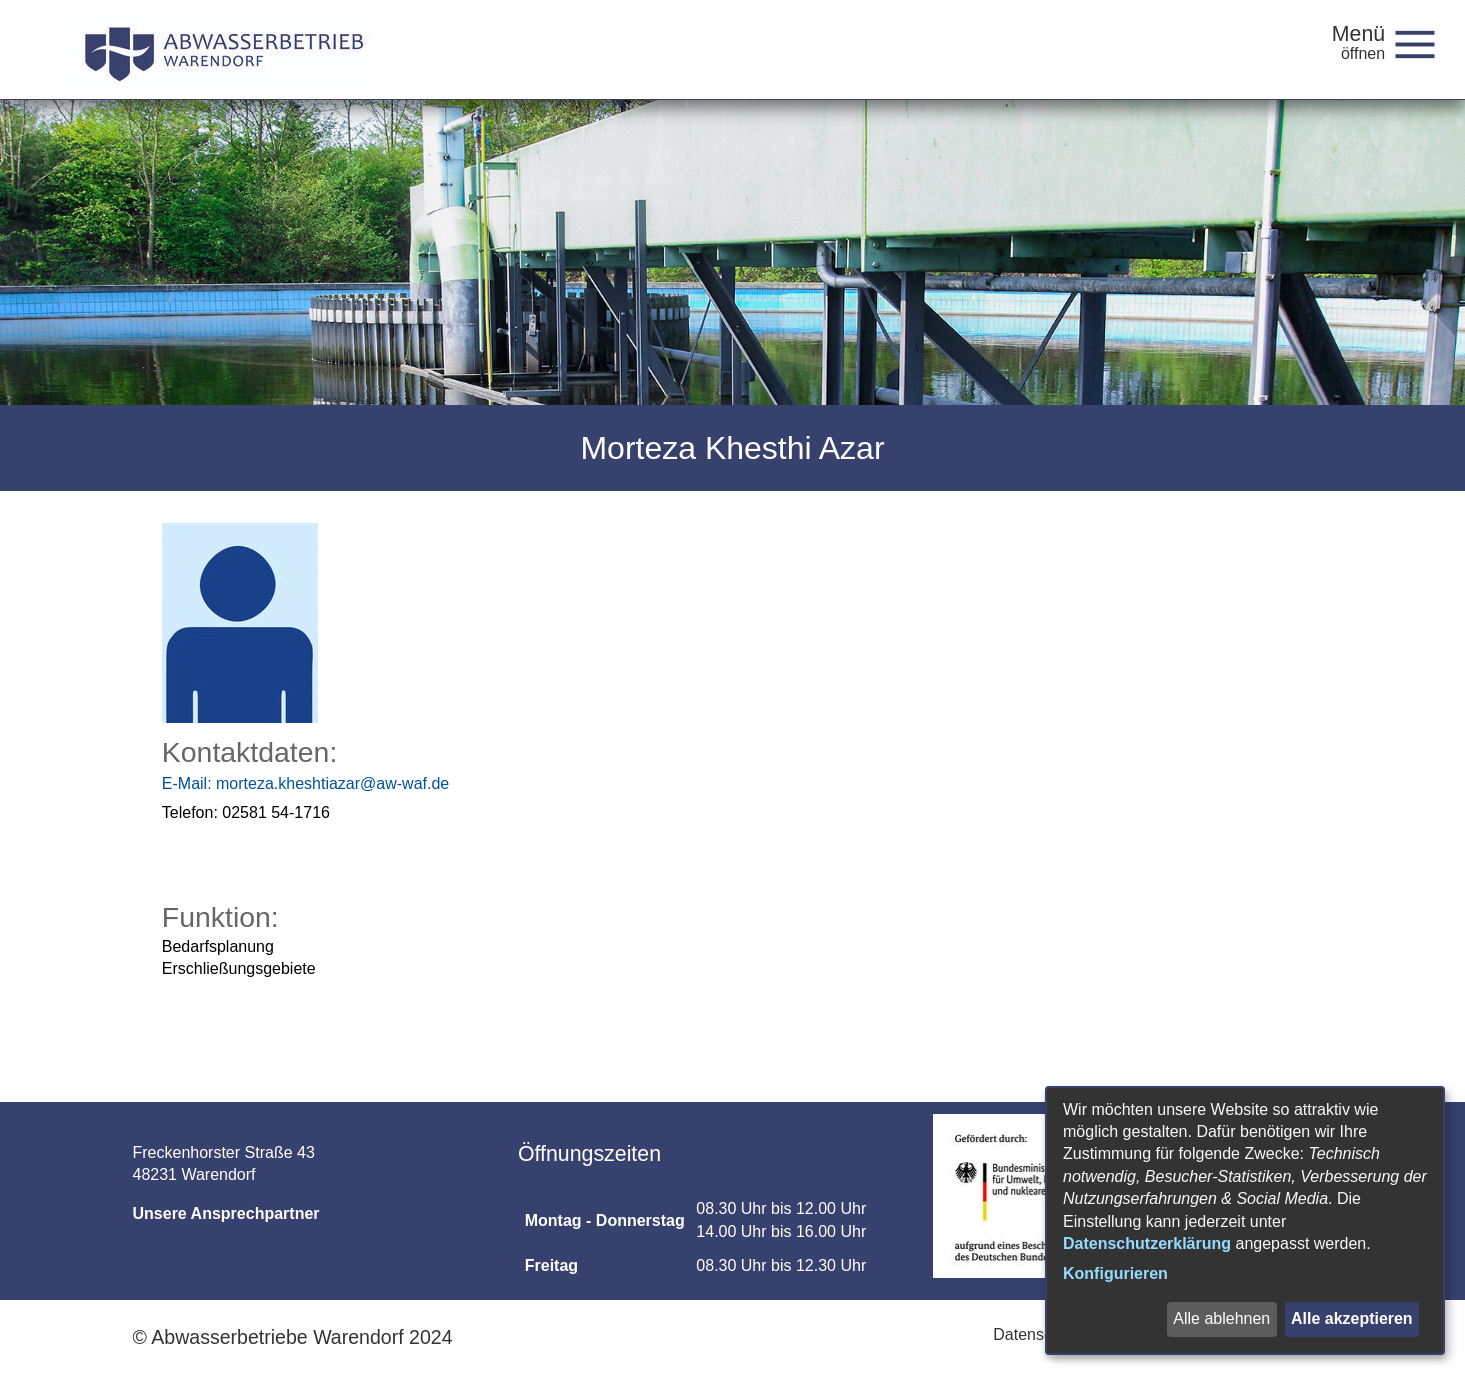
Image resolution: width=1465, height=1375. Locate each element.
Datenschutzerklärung (1147, 1243)
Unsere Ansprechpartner (226, 1213)
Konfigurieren (1115, 1273)
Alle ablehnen (1221, 1318)
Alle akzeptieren (1352, 1318)
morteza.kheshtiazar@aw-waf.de (305, 783)
